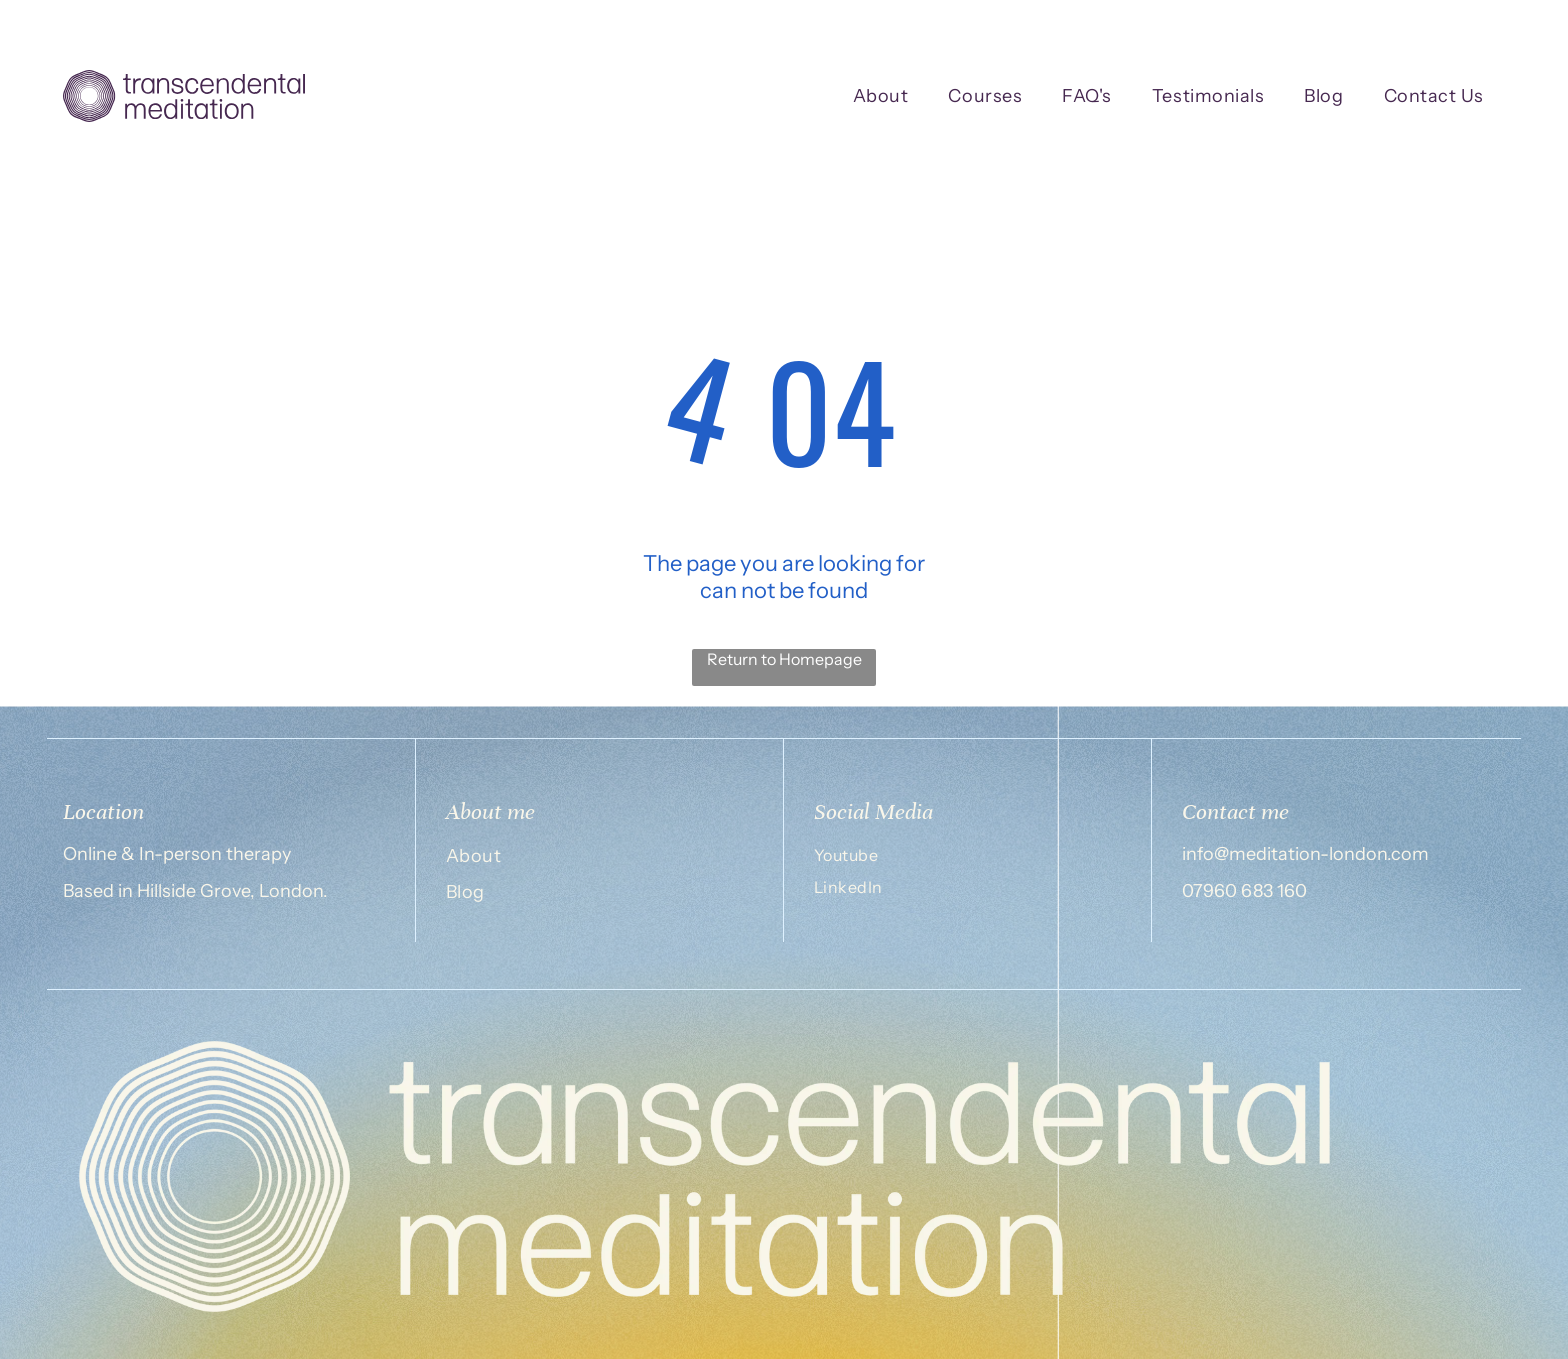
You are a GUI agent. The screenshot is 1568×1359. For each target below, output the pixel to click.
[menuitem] (881, 96)
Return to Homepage (784, 659)
